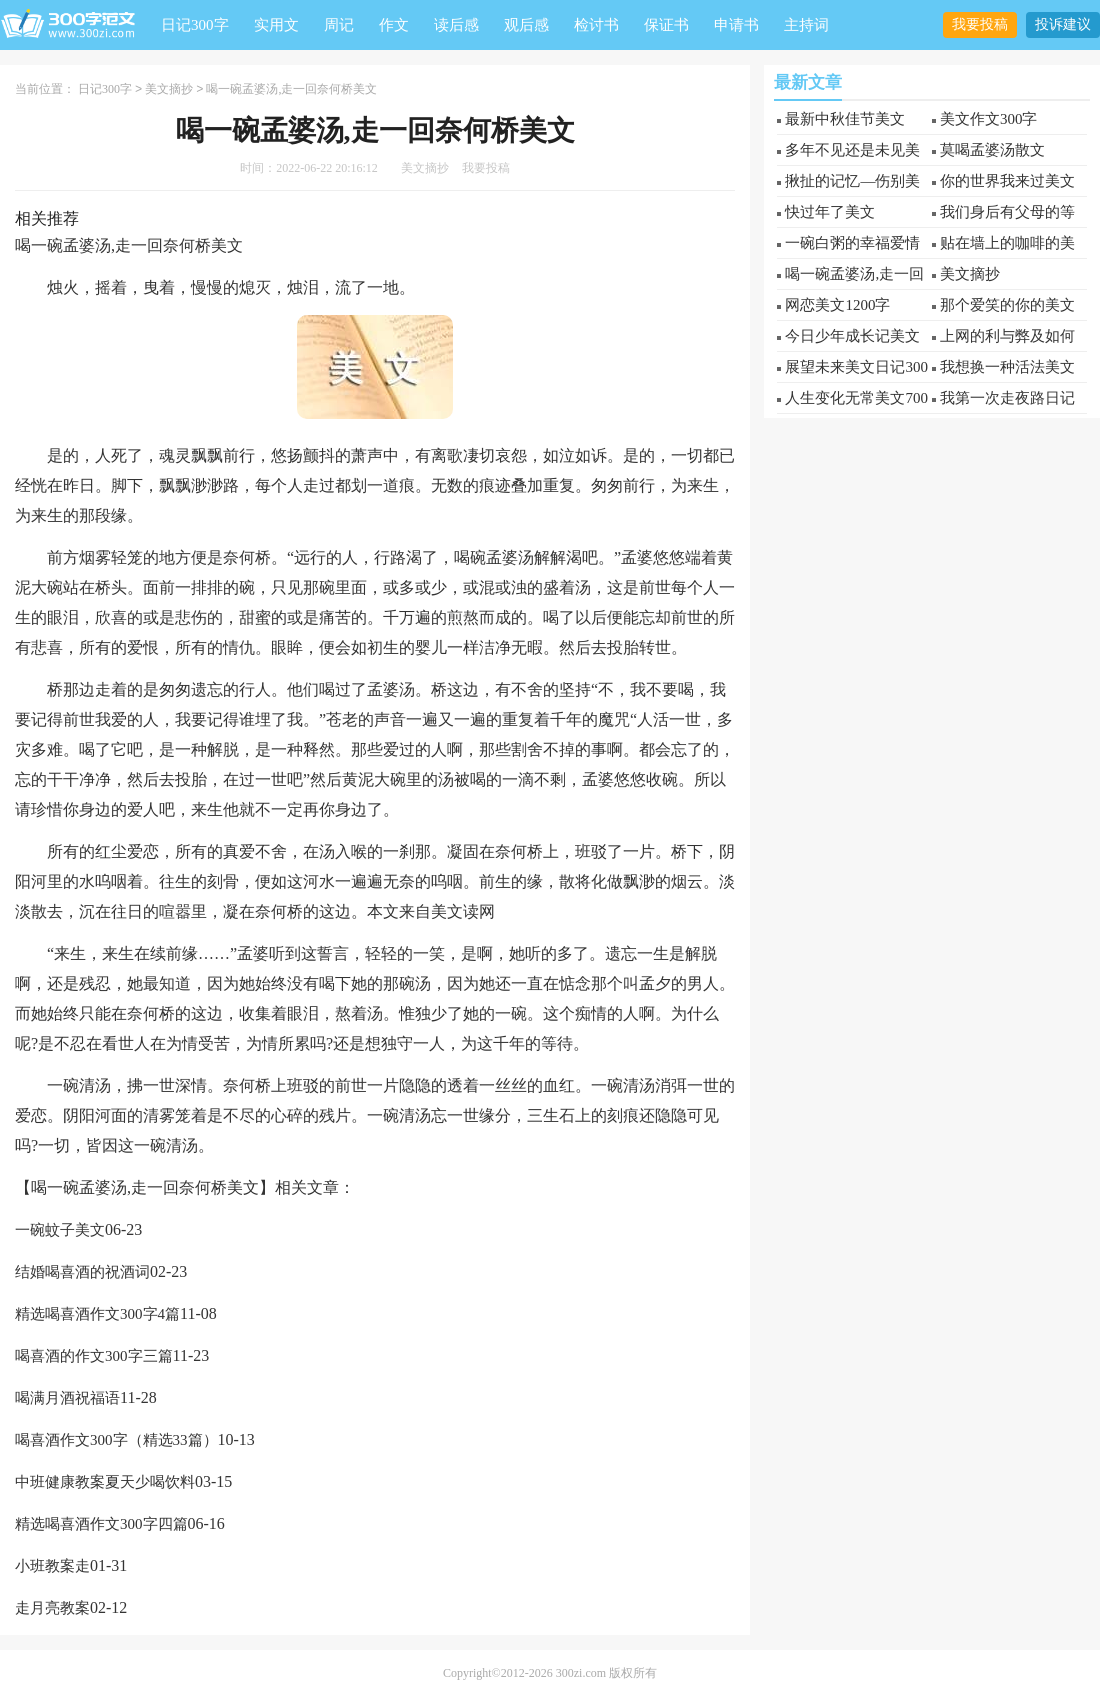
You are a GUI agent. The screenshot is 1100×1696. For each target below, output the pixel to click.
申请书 (736, 25)
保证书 (666, 25)
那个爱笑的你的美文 (1007, 305)
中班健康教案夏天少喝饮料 (105, 1481)
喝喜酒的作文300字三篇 (94, 1355)
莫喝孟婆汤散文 (992, 150)
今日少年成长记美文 (852, 336)
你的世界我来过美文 (1007, 181)
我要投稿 (980, 24)
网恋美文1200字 (837, 305)
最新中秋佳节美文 (845, 119)
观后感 (526, 25)
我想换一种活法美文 (1007, 367)
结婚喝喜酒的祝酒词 (82, 1271)
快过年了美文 (830, 212)
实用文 (276, 25)
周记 (339, 25)
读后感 (456, 25)
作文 (394, 25)
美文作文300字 (989, 119)
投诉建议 (1063, 24)
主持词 (806, 25)
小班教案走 (52, 1565)
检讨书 (596, 25)
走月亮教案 (52, 1607)
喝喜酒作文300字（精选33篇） (116, 1439)
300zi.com (581, 1672)
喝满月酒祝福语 (67, 1397)
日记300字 (195, 25)
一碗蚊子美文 (60, 1229)
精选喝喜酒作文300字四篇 (101, 1523)
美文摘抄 (169, 89)
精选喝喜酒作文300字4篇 (97, 1313)
